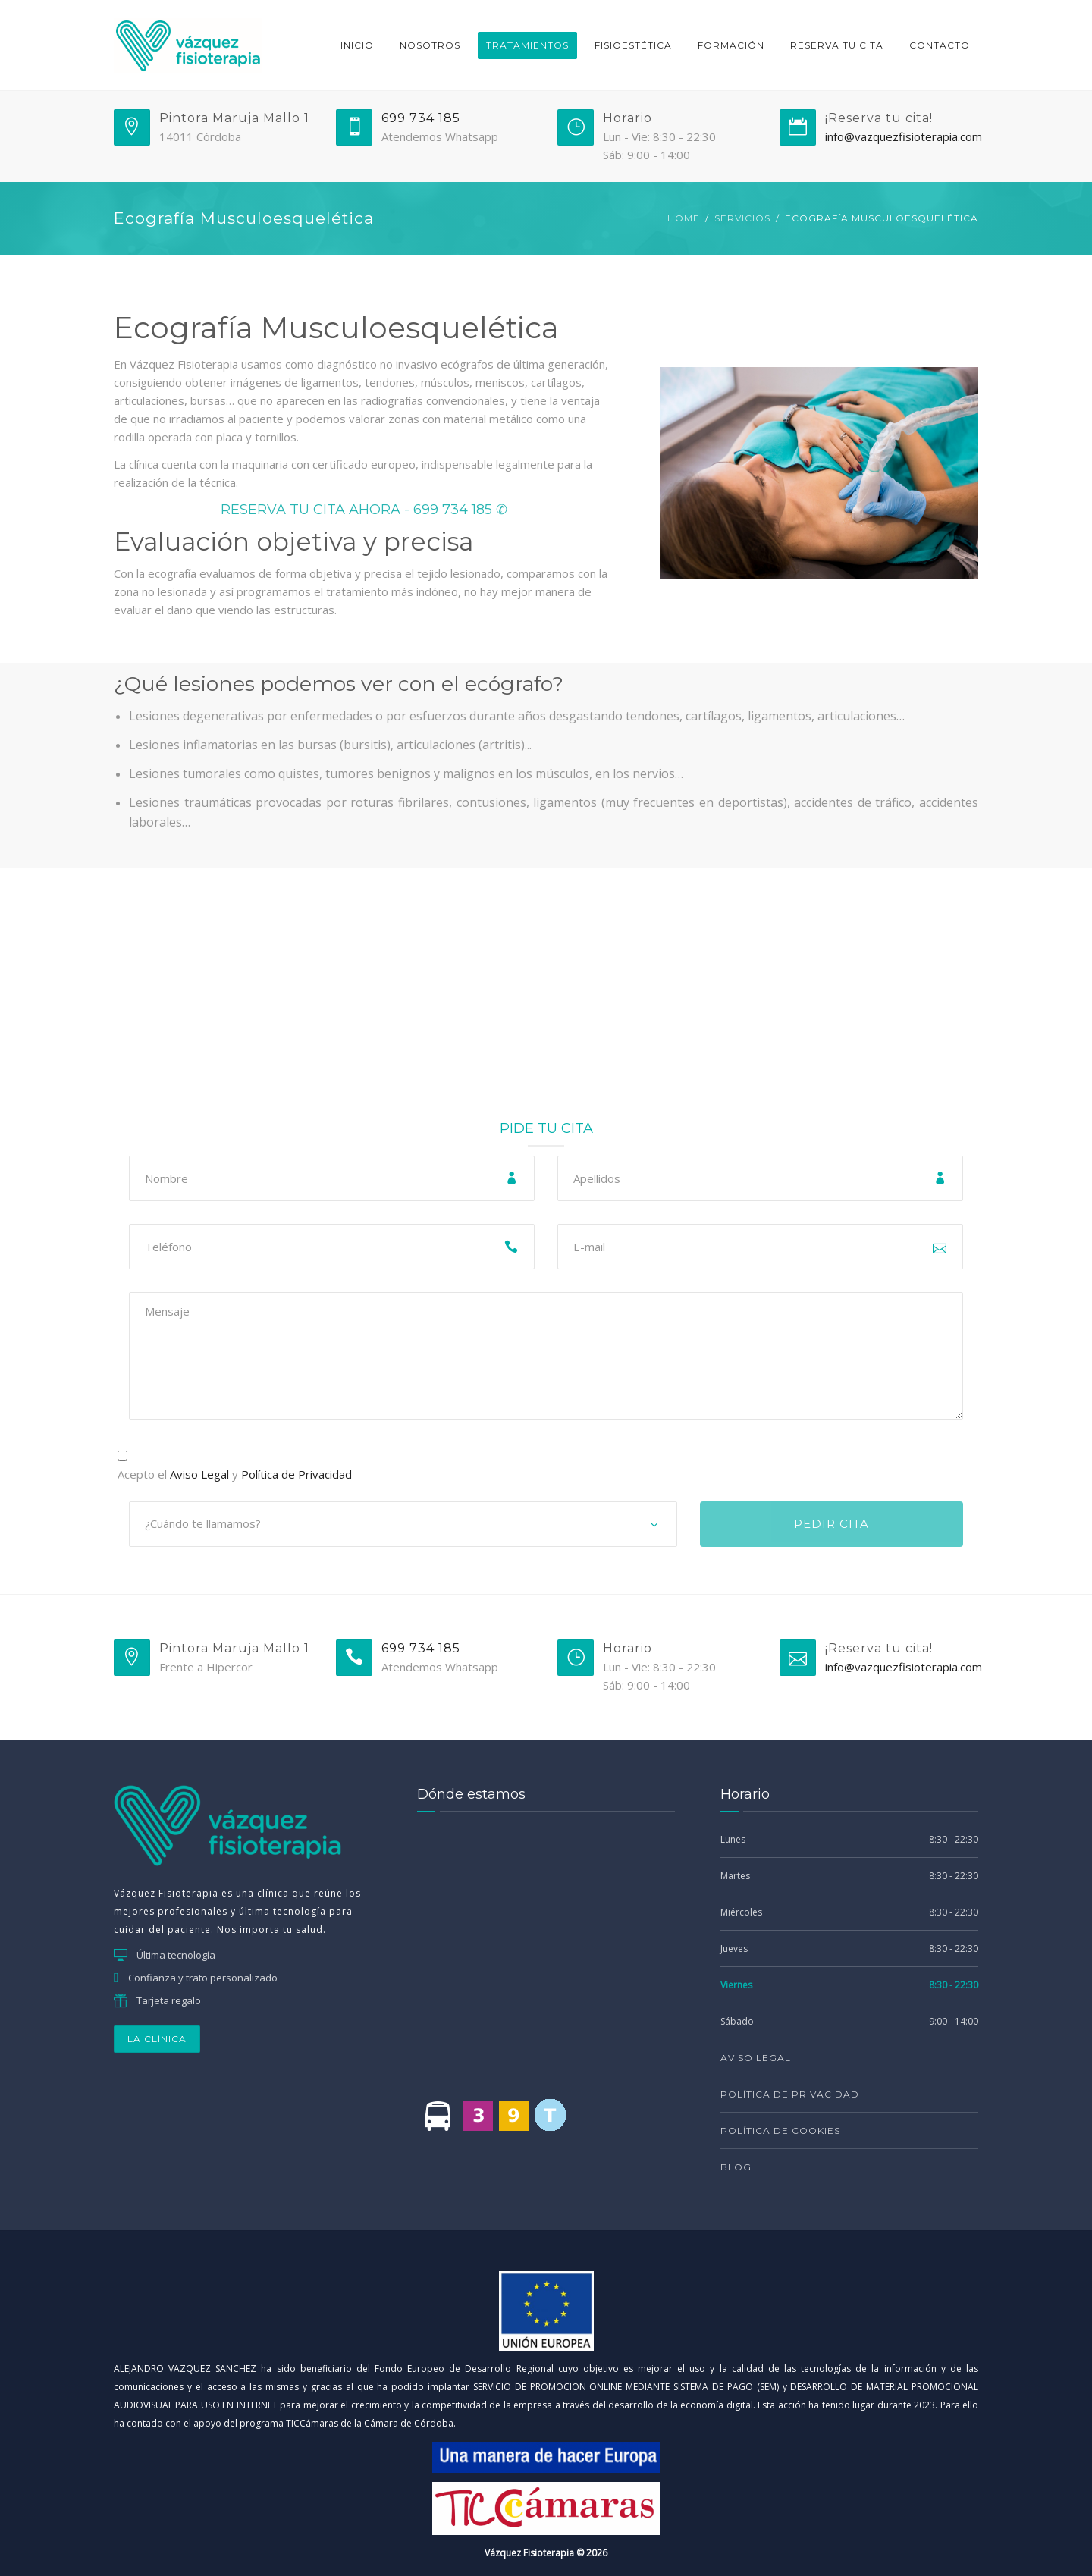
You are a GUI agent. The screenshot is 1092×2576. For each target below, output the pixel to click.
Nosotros (430, 45)
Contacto (939, 45)
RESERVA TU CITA (836, 45)
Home (683, 218)
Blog (736, 2167)
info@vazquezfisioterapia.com (903, 136)
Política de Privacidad (296, 1474)
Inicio (357, 45)
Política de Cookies (780, 2130)
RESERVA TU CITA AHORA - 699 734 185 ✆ (364, 509)
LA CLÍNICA (157, 2038)
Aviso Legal (199, 1474)
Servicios (742, 218)
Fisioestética (633, 45)
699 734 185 (420, 118)
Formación (731, 45)
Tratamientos (527, 45)
